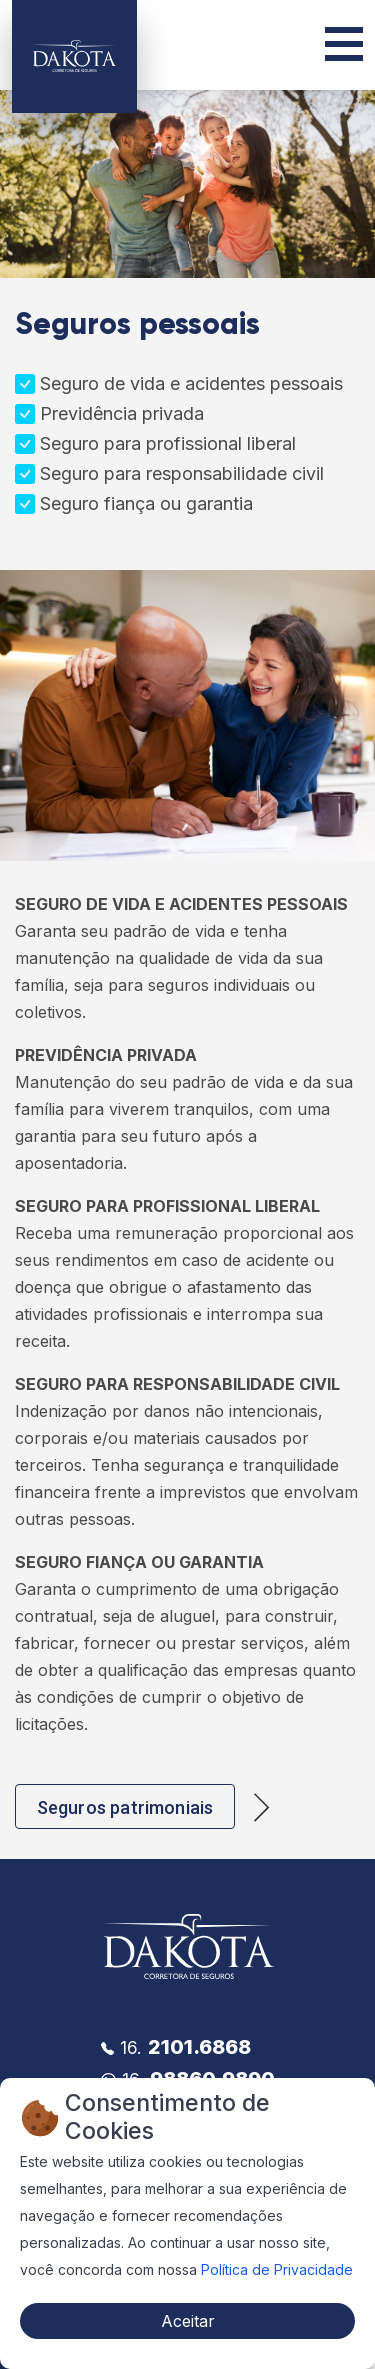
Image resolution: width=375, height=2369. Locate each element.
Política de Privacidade (277, 2269)
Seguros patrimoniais (125, 1807)
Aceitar (188, 2321)
